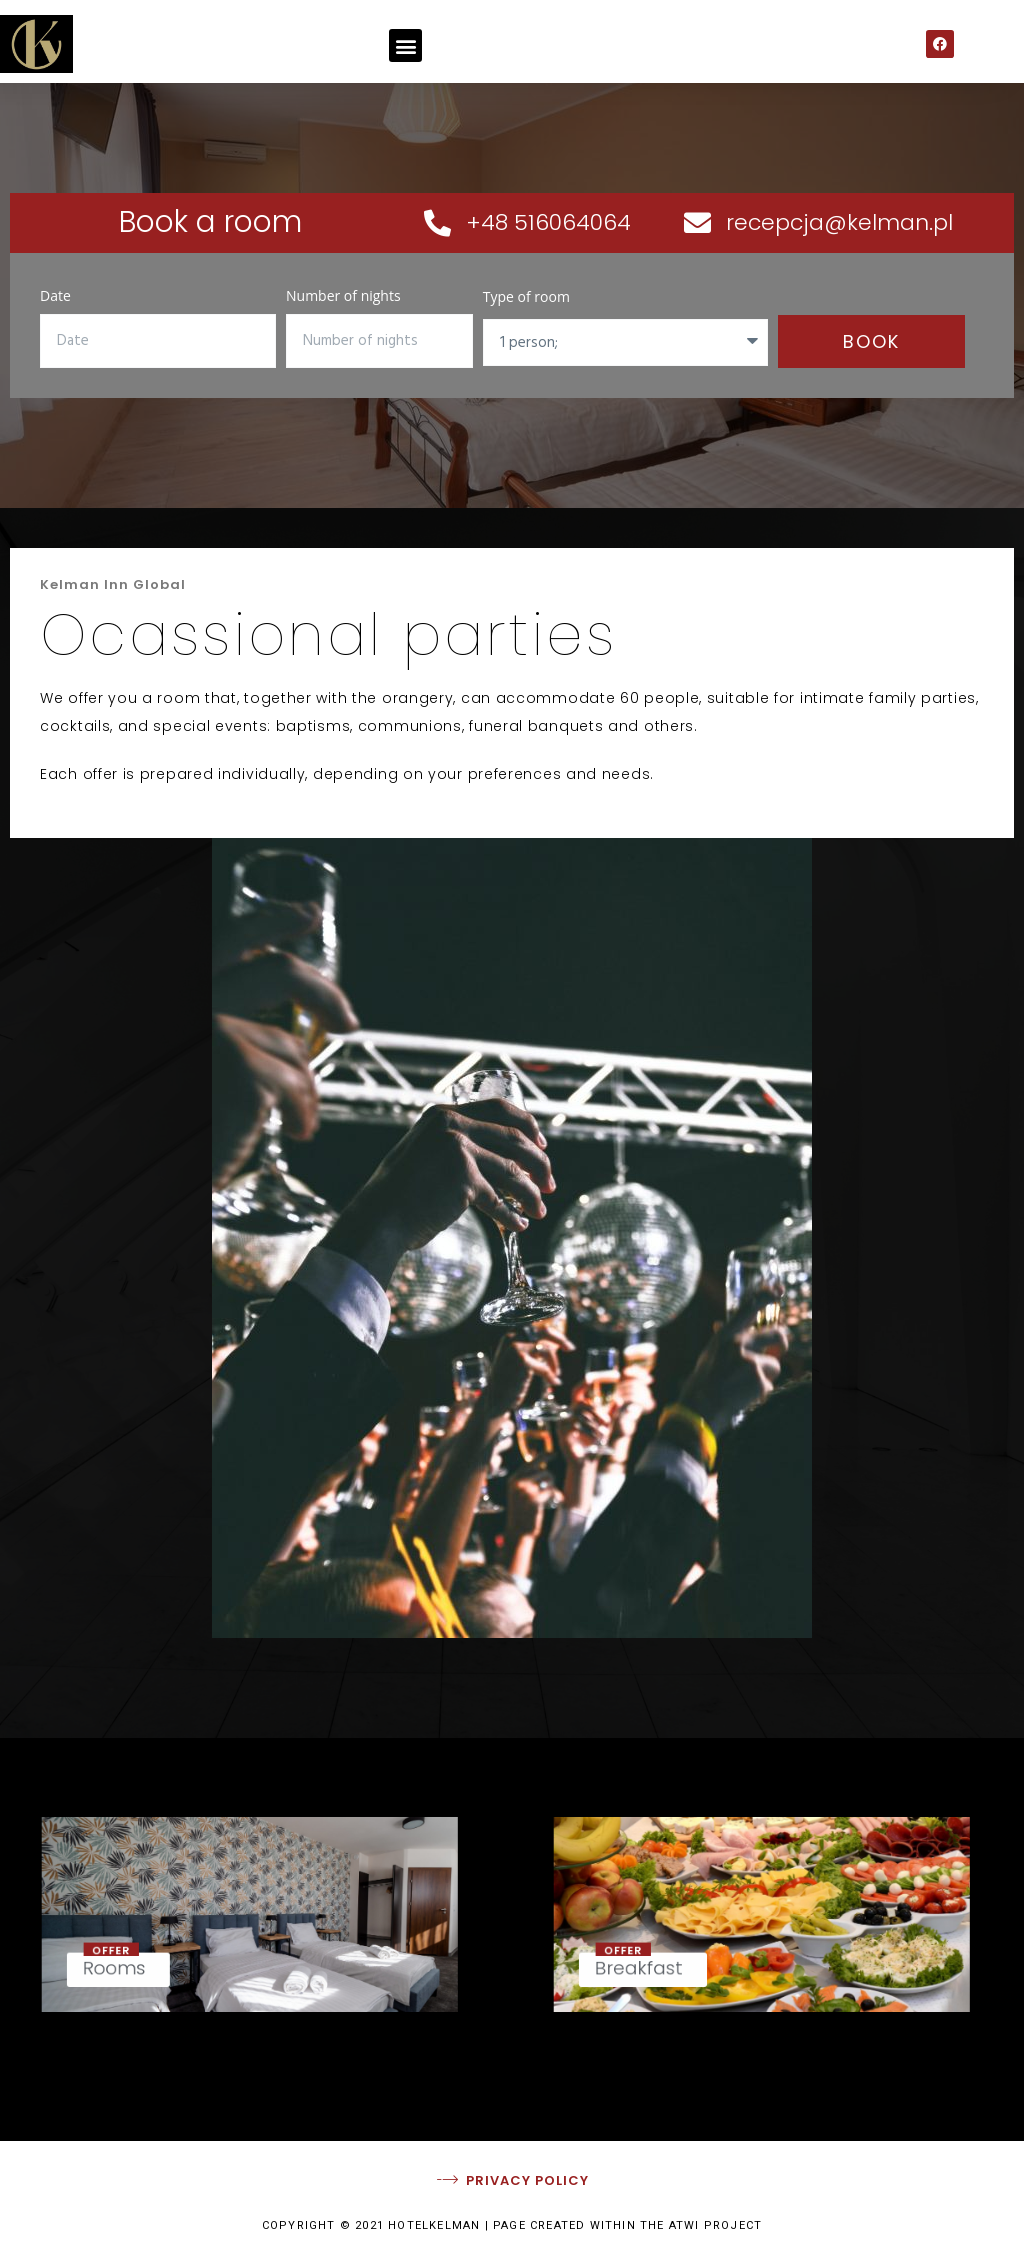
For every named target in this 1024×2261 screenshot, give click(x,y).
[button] (405, 45)
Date (55, 295)
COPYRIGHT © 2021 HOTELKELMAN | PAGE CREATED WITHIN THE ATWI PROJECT (512, 2225)
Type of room (526, 296)
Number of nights (343, 295)
